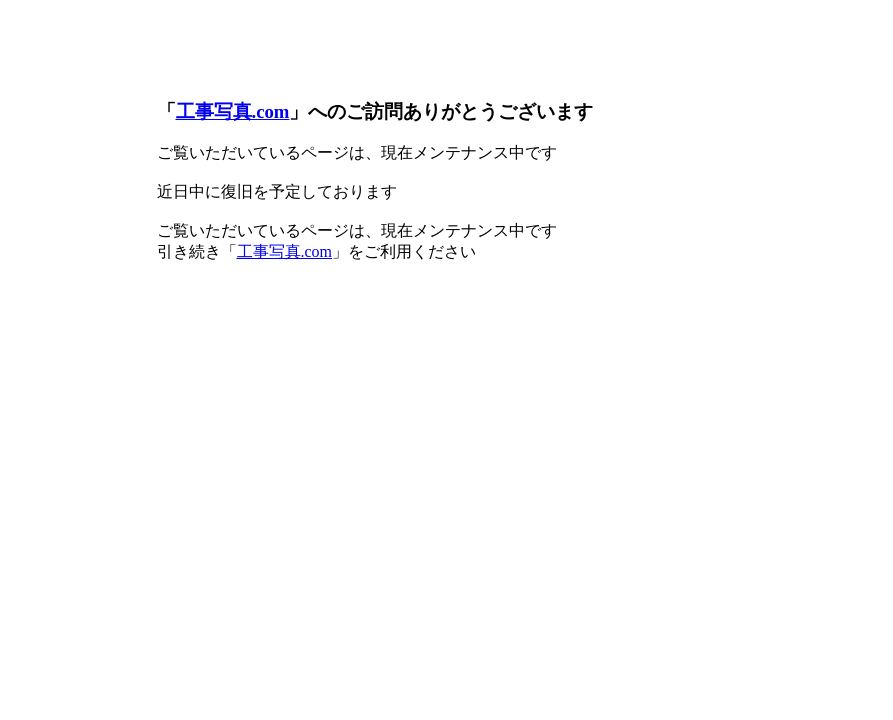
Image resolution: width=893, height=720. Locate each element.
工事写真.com (233, 111)
